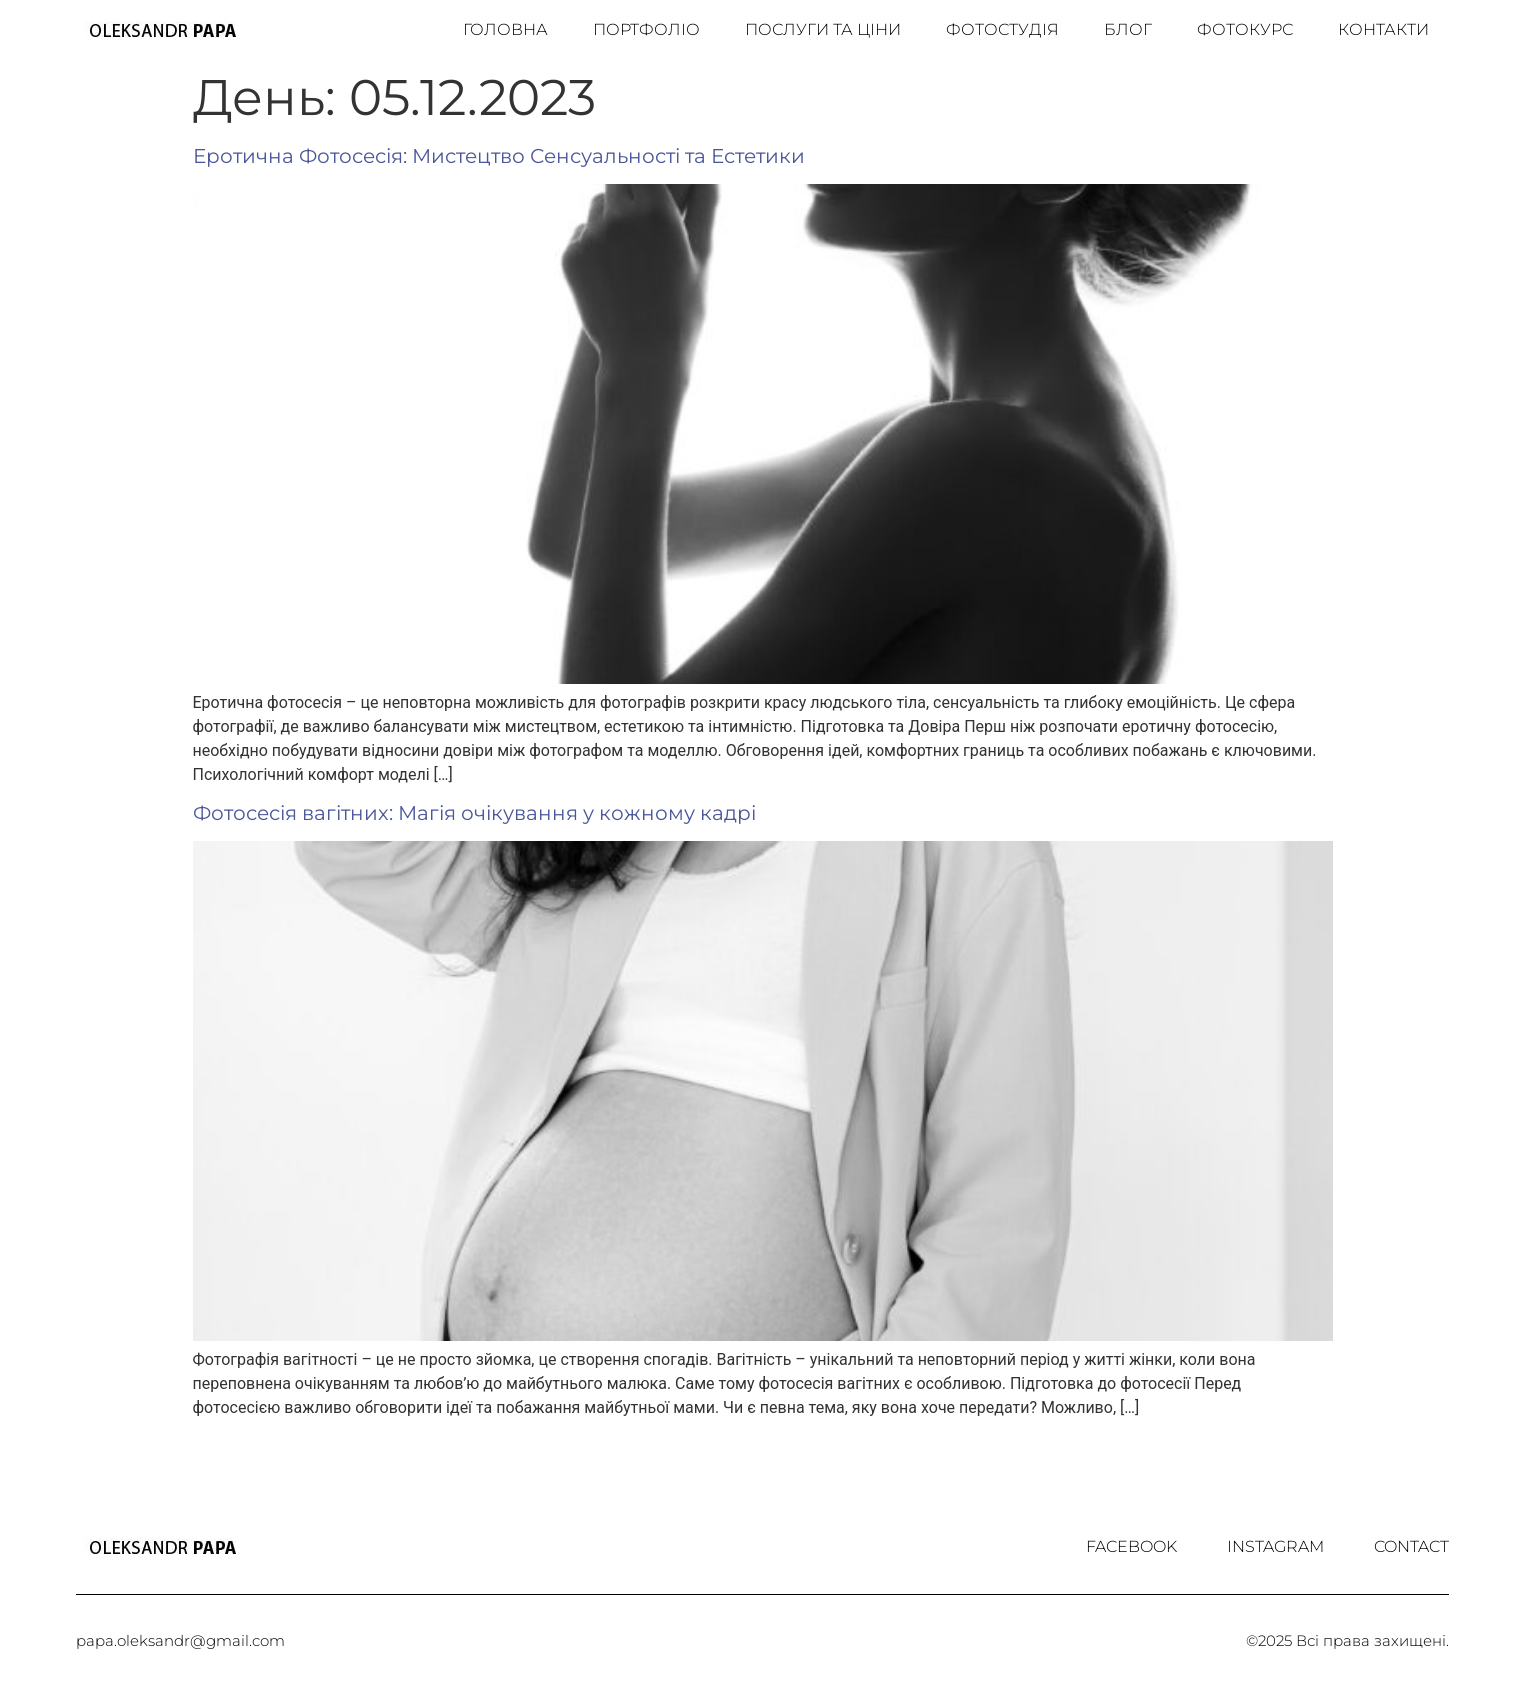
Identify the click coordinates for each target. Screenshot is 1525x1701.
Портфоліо (646, 29)
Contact (1411, 1547)
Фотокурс (1245, 29)
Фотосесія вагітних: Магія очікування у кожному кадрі (474, 813)
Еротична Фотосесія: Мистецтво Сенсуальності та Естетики (499, 156)
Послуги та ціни (823, 29)
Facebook (1131, 1547)
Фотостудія (1002, 29)
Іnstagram (1275, 1547)
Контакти (1383, 29)
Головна (505, 29)
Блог (1128, 29)
